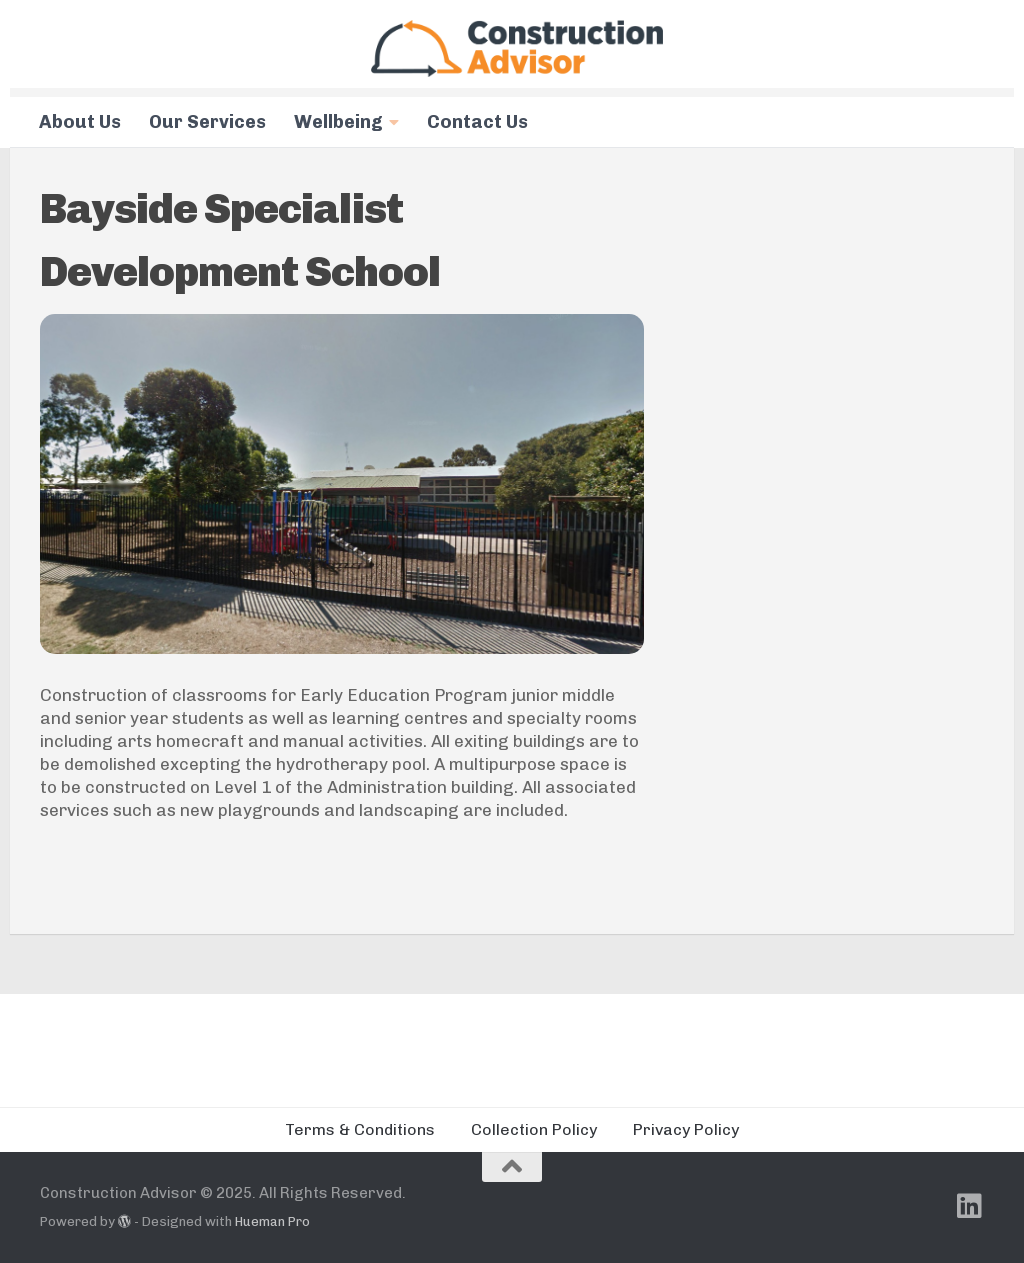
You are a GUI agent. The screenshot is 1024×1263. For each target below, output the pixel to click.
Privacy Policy (686, 1129)
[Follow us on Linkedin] (970, 1206)
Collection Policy (534, 1129)
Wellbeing (338, 122)
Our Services (207, 122)
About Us (80, 122)
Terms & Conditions (360, 1129)
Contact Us (477, 122)
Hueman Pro (272, 1221)
